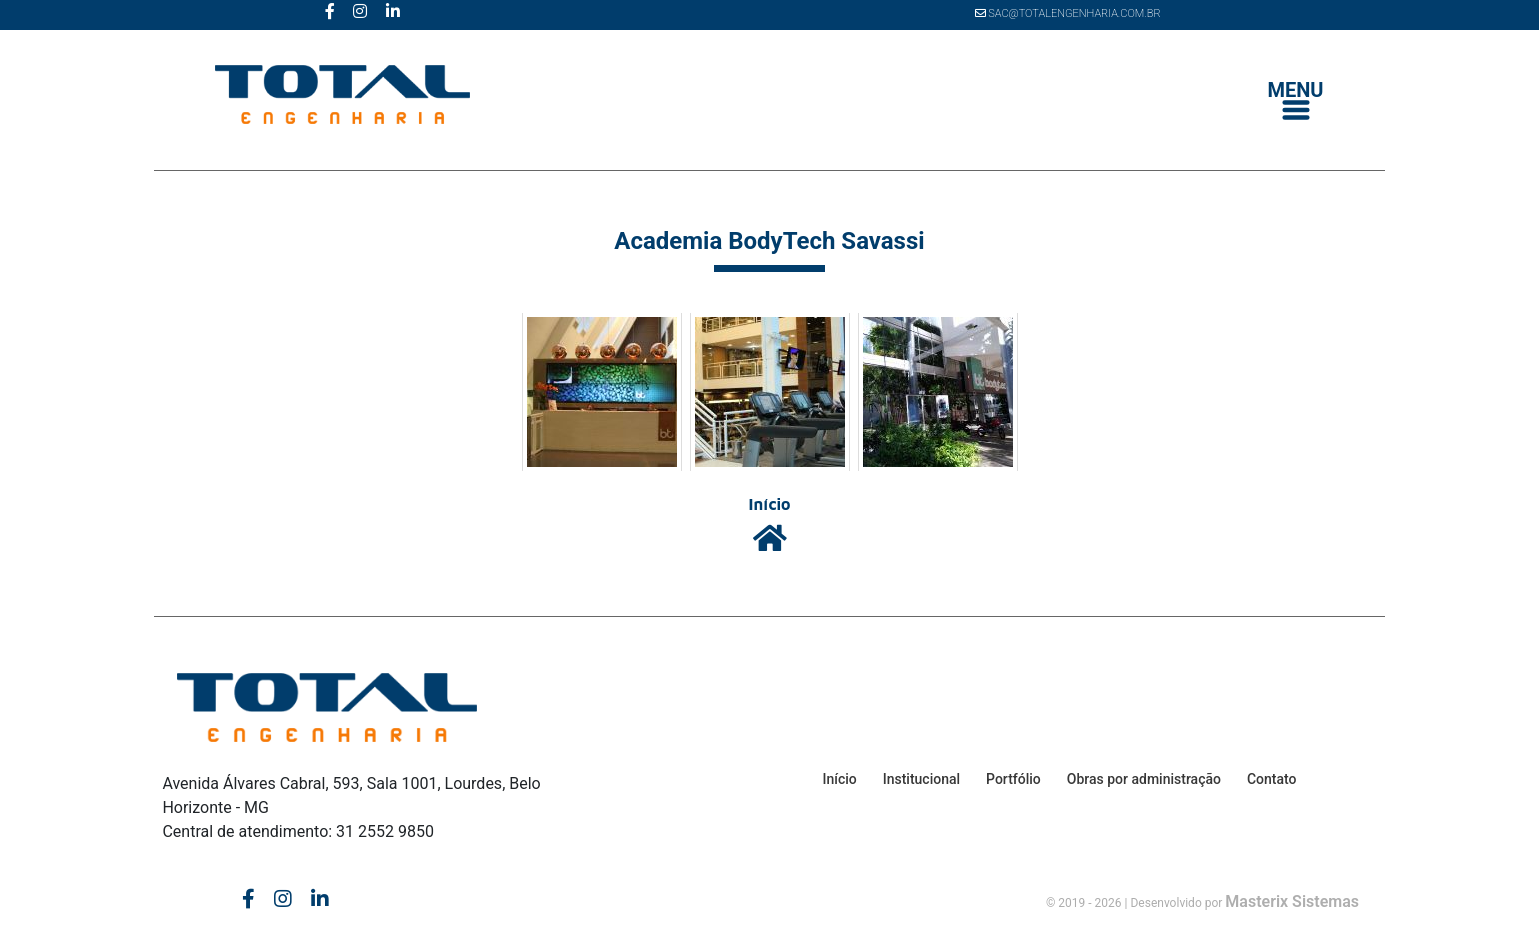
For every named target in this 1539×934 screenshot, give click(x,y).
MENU (1296, 100)
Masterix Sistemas (1292, 901)
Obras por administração (1144, 779)
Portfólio (1013, 779)
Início (839, 779)
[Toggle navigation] (1296, 101)
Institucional (921, 779)
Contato (1272, 779)
